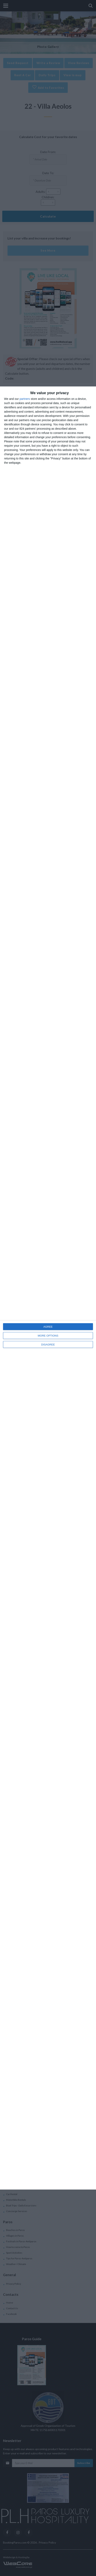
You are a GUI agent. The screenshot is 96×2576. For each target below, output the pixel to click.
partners (25, 398)
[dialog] (48, 1288)
